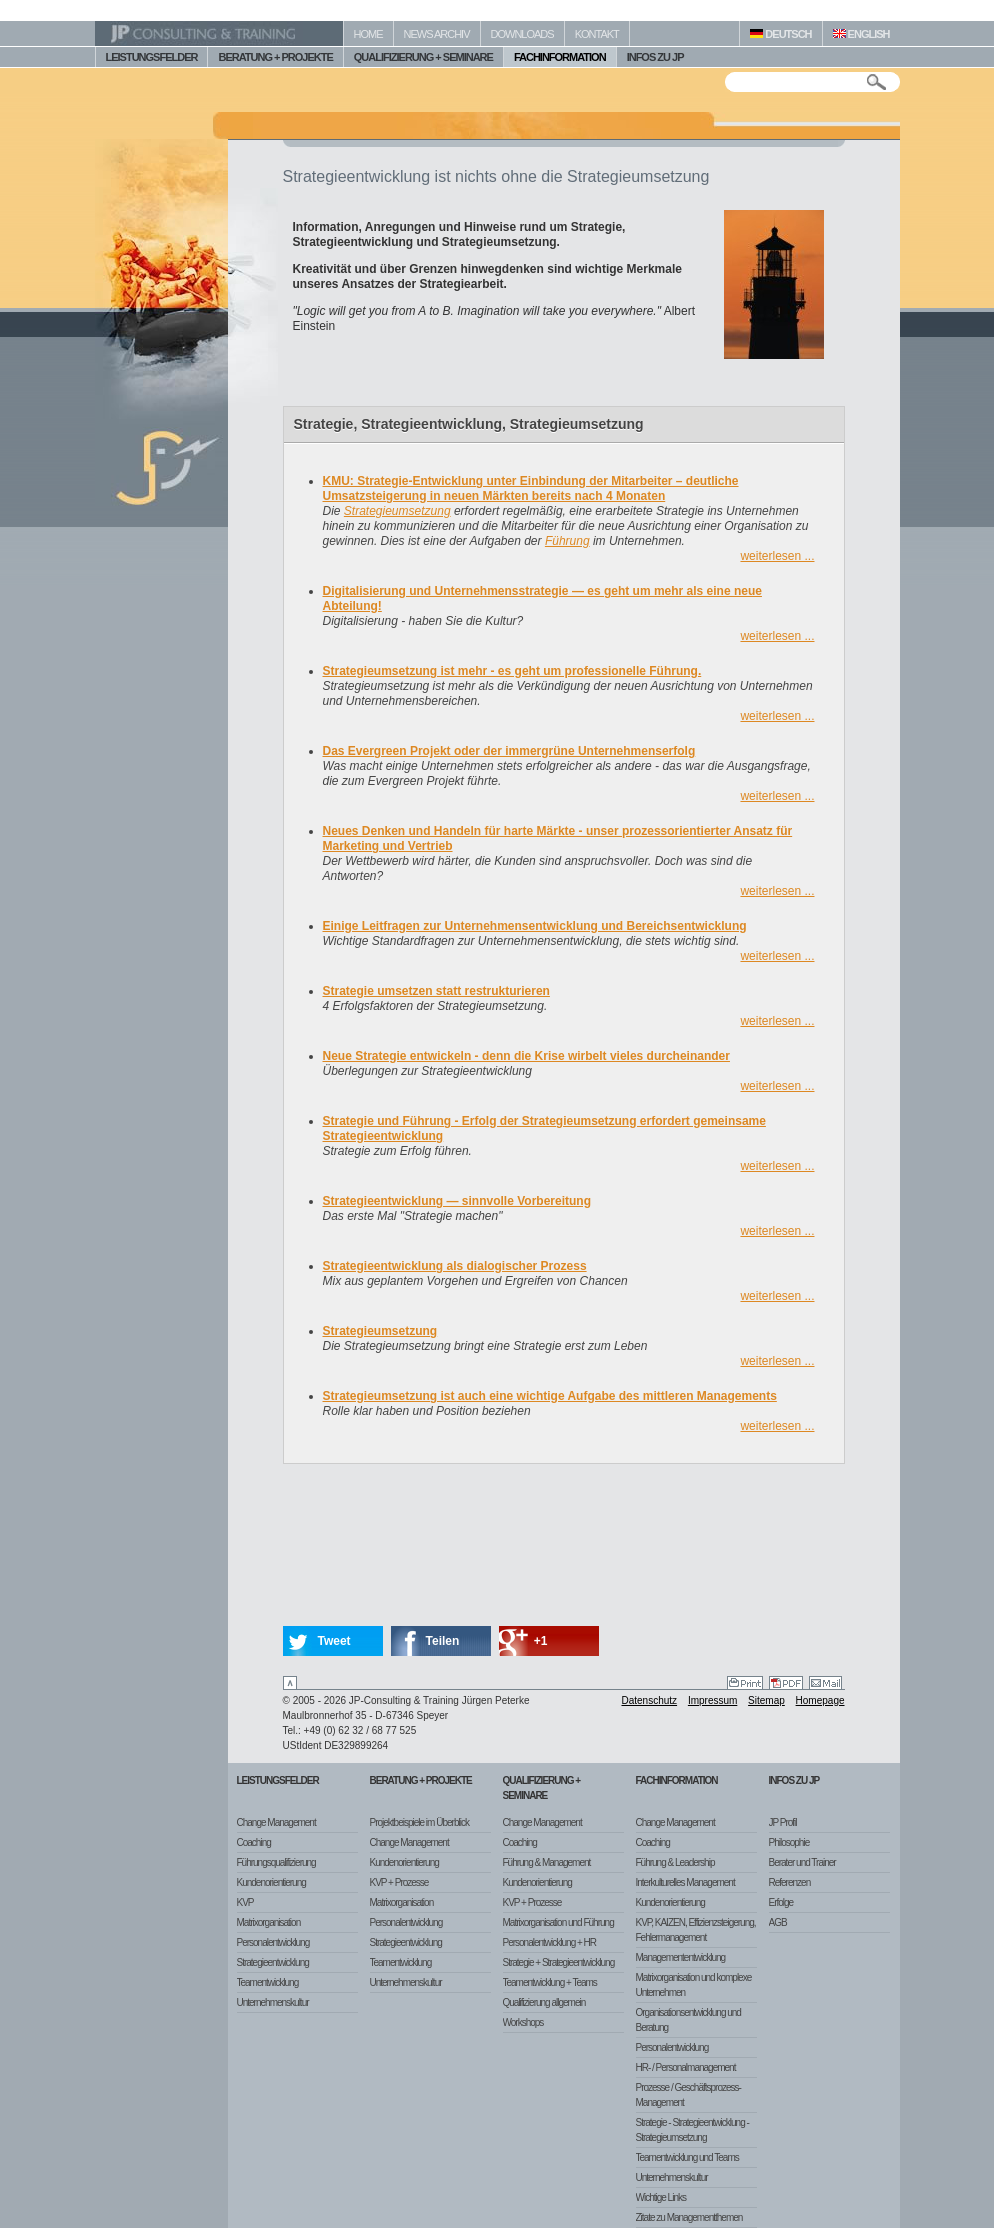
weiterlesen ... (777, 556)
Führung (567, 541)
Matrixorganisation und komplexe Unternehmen (694, 1985)
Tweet (334, 1641)
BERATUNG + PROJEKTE (275, 57)
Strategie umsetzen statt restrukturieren (436, 991)
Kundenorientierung (271, 1882)
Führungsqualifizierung (276, 1862)
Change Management (276, 1822)
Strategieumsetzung (397, 511)
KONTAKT (597, 34)
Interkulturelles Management (685, 1882)
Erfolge (781, 1902)
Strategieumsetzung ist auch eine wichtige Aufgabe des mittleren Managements (550, 1396)
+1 (541, 1641)
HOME (368, 34)
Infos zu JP (794, 1780)
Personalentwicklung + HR (550, 1942)
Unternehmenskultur (273, 2002)
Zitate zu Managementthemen (689, 2217)
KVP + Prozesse (399, 1882)
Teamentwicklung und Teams (687, 2157)
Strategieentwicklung (273, 1962)
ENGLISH (861, 34)
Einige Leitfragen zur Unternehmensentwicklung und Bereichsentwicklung (535, 926)
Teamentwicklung (268, 1982)
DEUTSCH (780, 34)
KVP (245, 1902)
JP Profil (783, 1822)
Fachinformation (677, 1780)
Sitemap (766, 1700)
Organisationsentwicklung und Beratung (688, 2020)
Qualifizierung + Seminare (542, 1788)
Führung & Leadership (675, 1862)
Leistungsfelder (278, 1780)
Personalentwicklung (273, 1942)
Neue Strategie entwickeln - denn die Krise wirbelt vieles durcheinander (526, 1056)
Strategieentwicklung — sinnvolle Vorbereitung (457, 1201)
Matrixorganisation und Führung (558, 1922)
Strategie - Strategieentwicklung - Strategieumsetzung (692, 2130)
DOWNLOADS (522, 34)
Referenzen (790, 1882)
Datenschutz (650, 1700)
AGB (778, 1922)
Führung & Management (547, 1862)
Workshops (523, 2022)
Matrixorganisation (269, 1922)
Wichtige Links (661, 2197)
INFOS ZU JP (655, 57)
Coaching (254, 1842)
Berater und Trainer (802, 1862)
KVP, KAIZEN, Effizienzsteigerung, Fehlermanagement (696, 1930)
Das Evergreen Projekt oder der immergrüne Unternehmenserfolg (509, 751)
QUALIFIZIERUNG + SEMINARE (423, 57)
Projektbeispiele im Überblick (419, 1822)
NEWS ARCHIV (437, 34)
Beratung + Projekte (421, 1780)
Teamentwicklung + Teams (550, 1982)
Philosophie (789, 1842)
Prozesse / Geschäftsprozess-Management (688, 2095)
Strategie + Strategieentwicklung (559, 1962)
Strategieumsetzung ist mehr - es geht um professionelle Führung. (512, 671)
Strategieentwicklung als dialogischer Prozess (455, 1266)
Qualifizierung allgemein (544, 2002)
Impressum (712, 1700)
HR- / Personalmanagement (686, 2067)
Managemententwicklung (681, 1957)
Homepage (820, 1700)
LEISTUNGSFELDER (152, 57)
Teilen (443, 1641)
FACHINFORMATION (560, 57)
